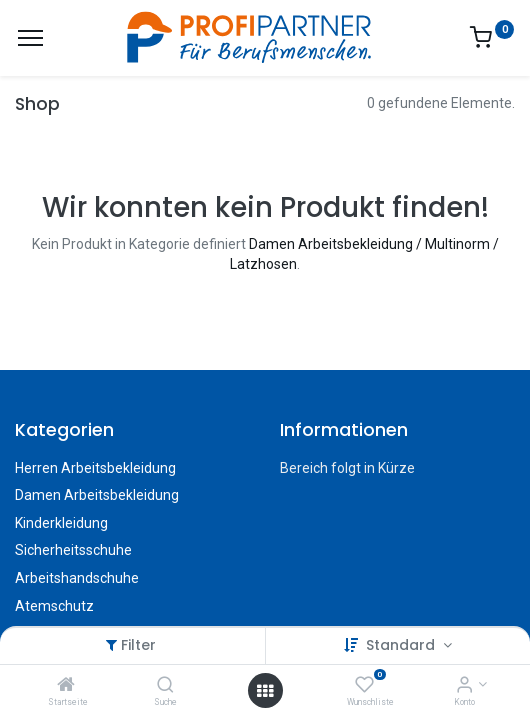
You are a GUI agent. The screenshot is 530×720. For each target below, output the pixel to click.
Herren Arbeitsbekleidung (95, 468)
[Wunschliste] (364, 686)
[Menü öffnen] (265, 691)
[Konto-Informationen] (464, 686)
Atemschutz (54, 606)
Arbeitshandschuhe (77, 578)
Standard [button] (402, 645)
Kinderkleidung (61, 523)
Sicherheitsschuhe (73, 550)
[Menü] (30, 38)
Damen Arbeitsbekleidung (97, 495)
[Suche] (165, 686)
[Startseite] (66, 686)
